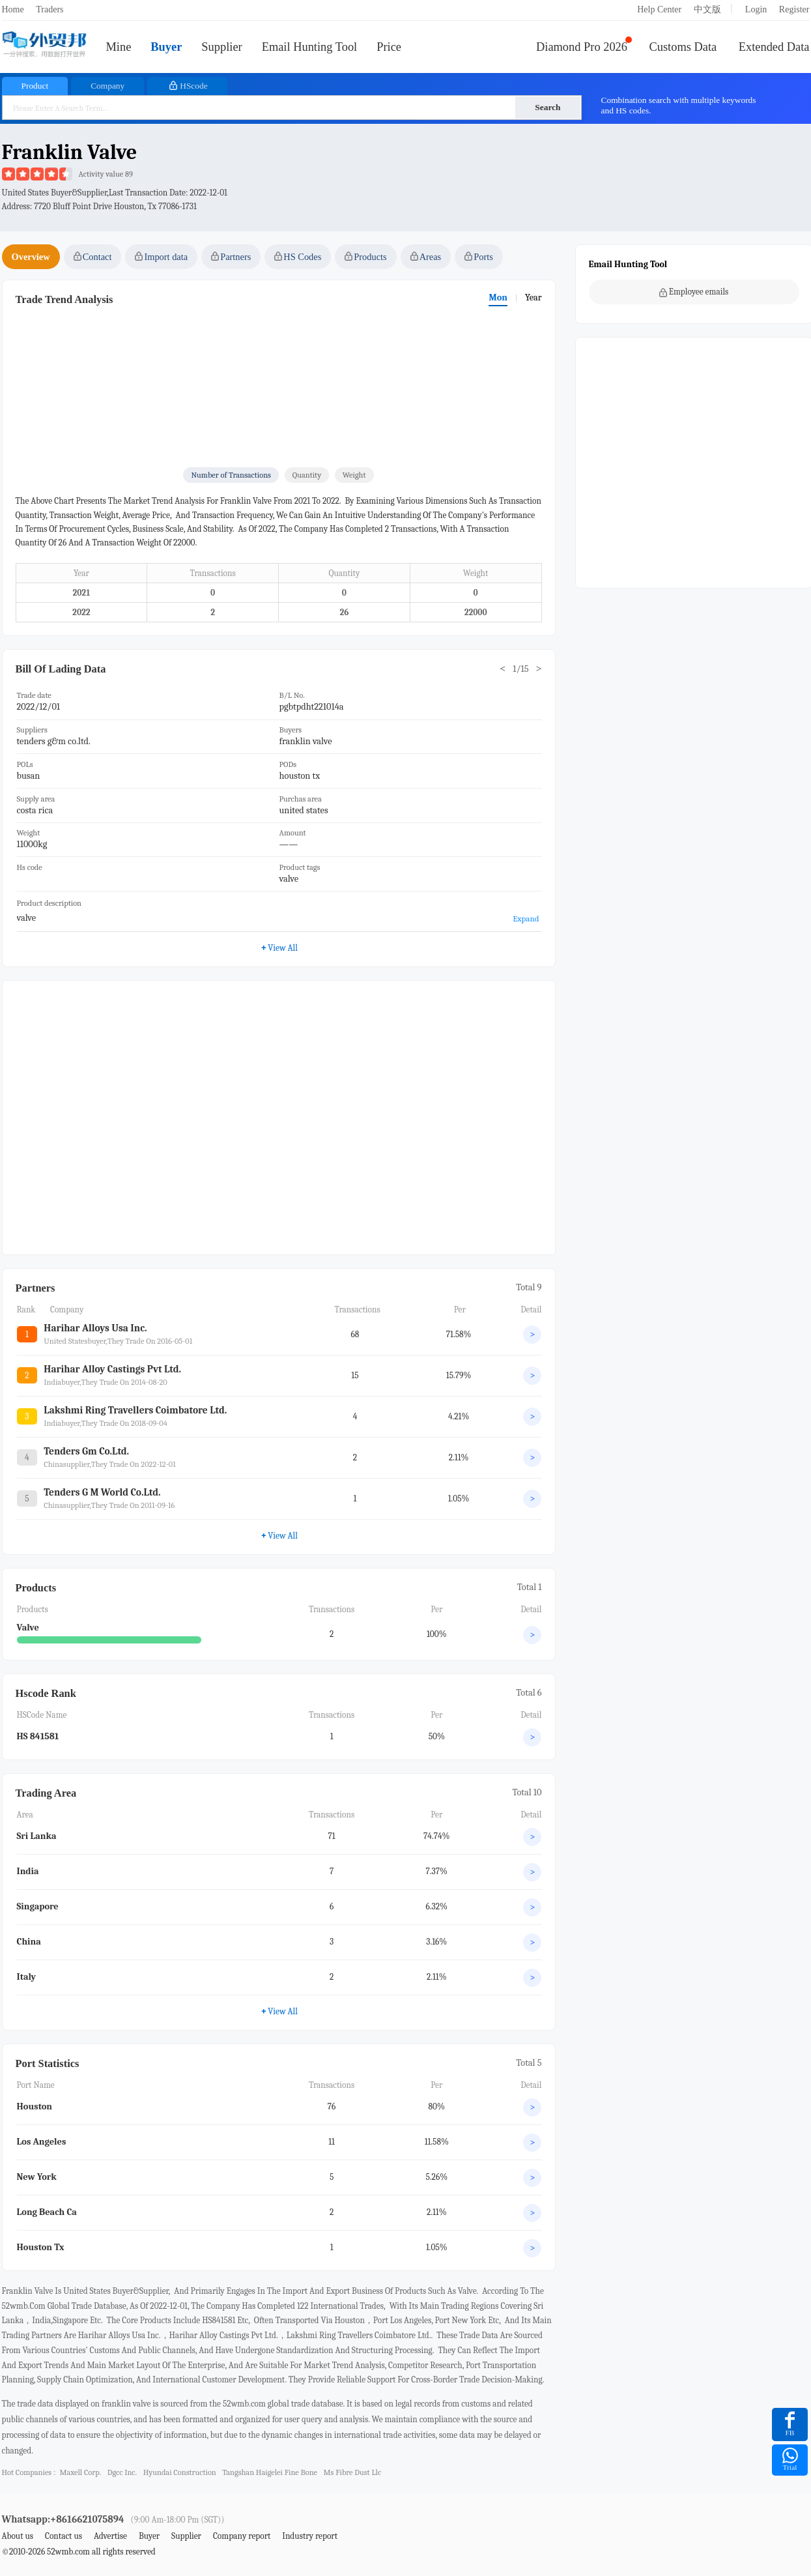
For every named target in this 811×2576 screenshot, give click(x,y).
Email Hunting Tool (310, 46)
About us (18, 2536)
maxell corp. (80, 2472)
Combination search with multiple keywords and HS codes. (678, 105)
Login (756, 9)
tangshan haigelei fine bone (269, 2472)
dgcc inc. (122, 2472)
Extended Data (774, 46)
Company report (241, 2536)
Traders (49, 9)
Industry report (309, 2536)
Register (794, 9)
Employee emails (694, 292)
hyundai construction (179, 2472)
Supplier (221, 46)
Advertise (110, 2536)
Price (389, 46)
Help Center (659, 9)
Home (13, 9)
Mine (119, 46)
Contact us (63, 2536)
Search (547, 107)
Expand (526, 918)
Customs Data (683, 46)
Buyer (166, 46)
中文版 (707, 9)
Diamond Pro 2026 (581, 46)
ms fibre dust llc (353, 2472)
